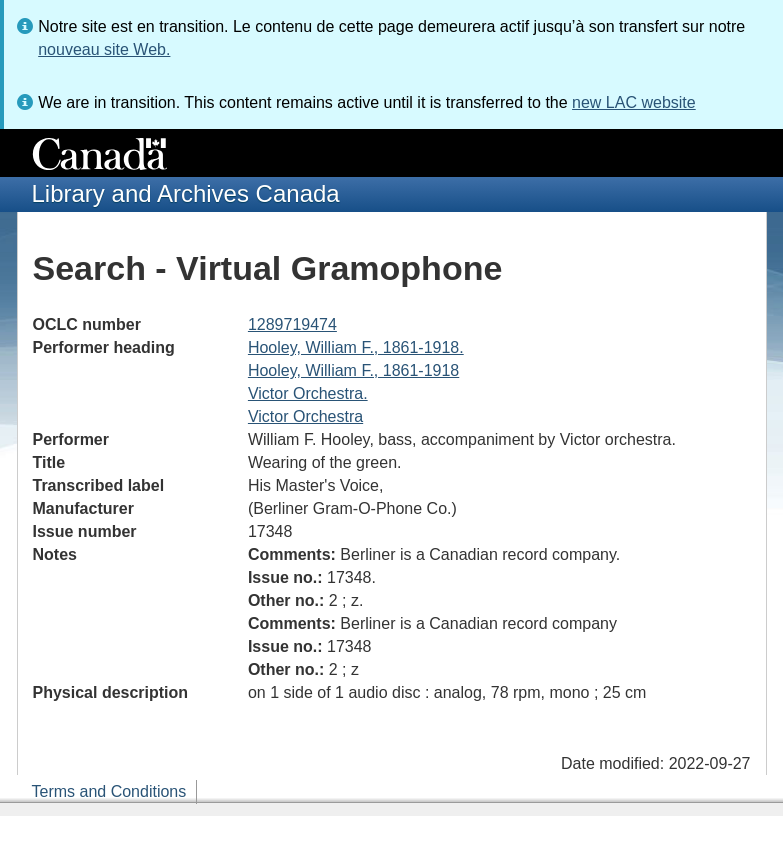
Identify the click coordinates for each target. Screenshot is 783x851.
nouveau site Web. (104, 49)
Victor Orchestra (305, 416)
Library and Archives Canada (186, 193)
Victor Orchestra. (308, 393)
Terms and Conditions (109, 791)
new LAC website (634, 102)
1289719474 (292, 324)
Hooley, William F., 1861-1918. (356, 347)
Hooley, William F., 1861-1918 (353, 370)
